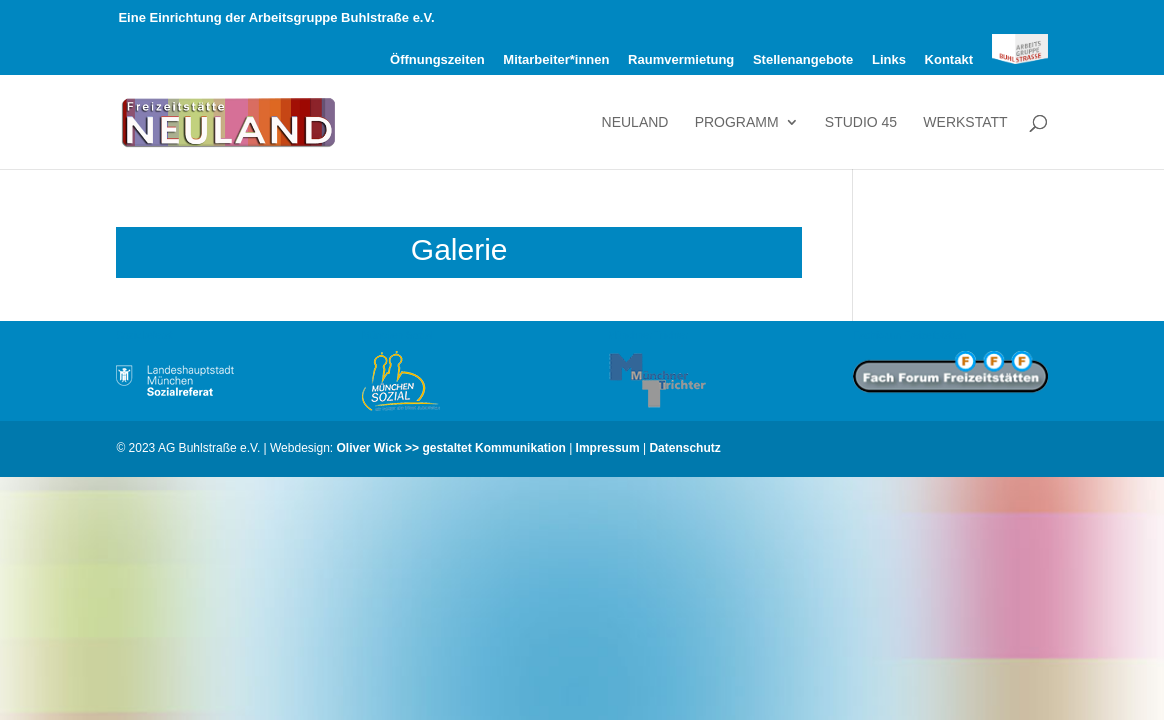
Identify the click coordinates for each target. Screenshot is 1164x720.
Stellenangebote (803, 60)
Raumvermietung (681, 60)
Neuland (635, 122)
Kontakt (949, 60)
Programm (737, 122)
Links (889, 60)
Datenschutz (684, 448)
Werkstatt (965, 122)
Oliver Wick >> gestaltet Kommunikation (451, 448)
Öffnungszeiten (437, 60)
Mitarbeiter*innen (556, 60)
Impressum (608, 448)
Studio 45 (861, 122)
